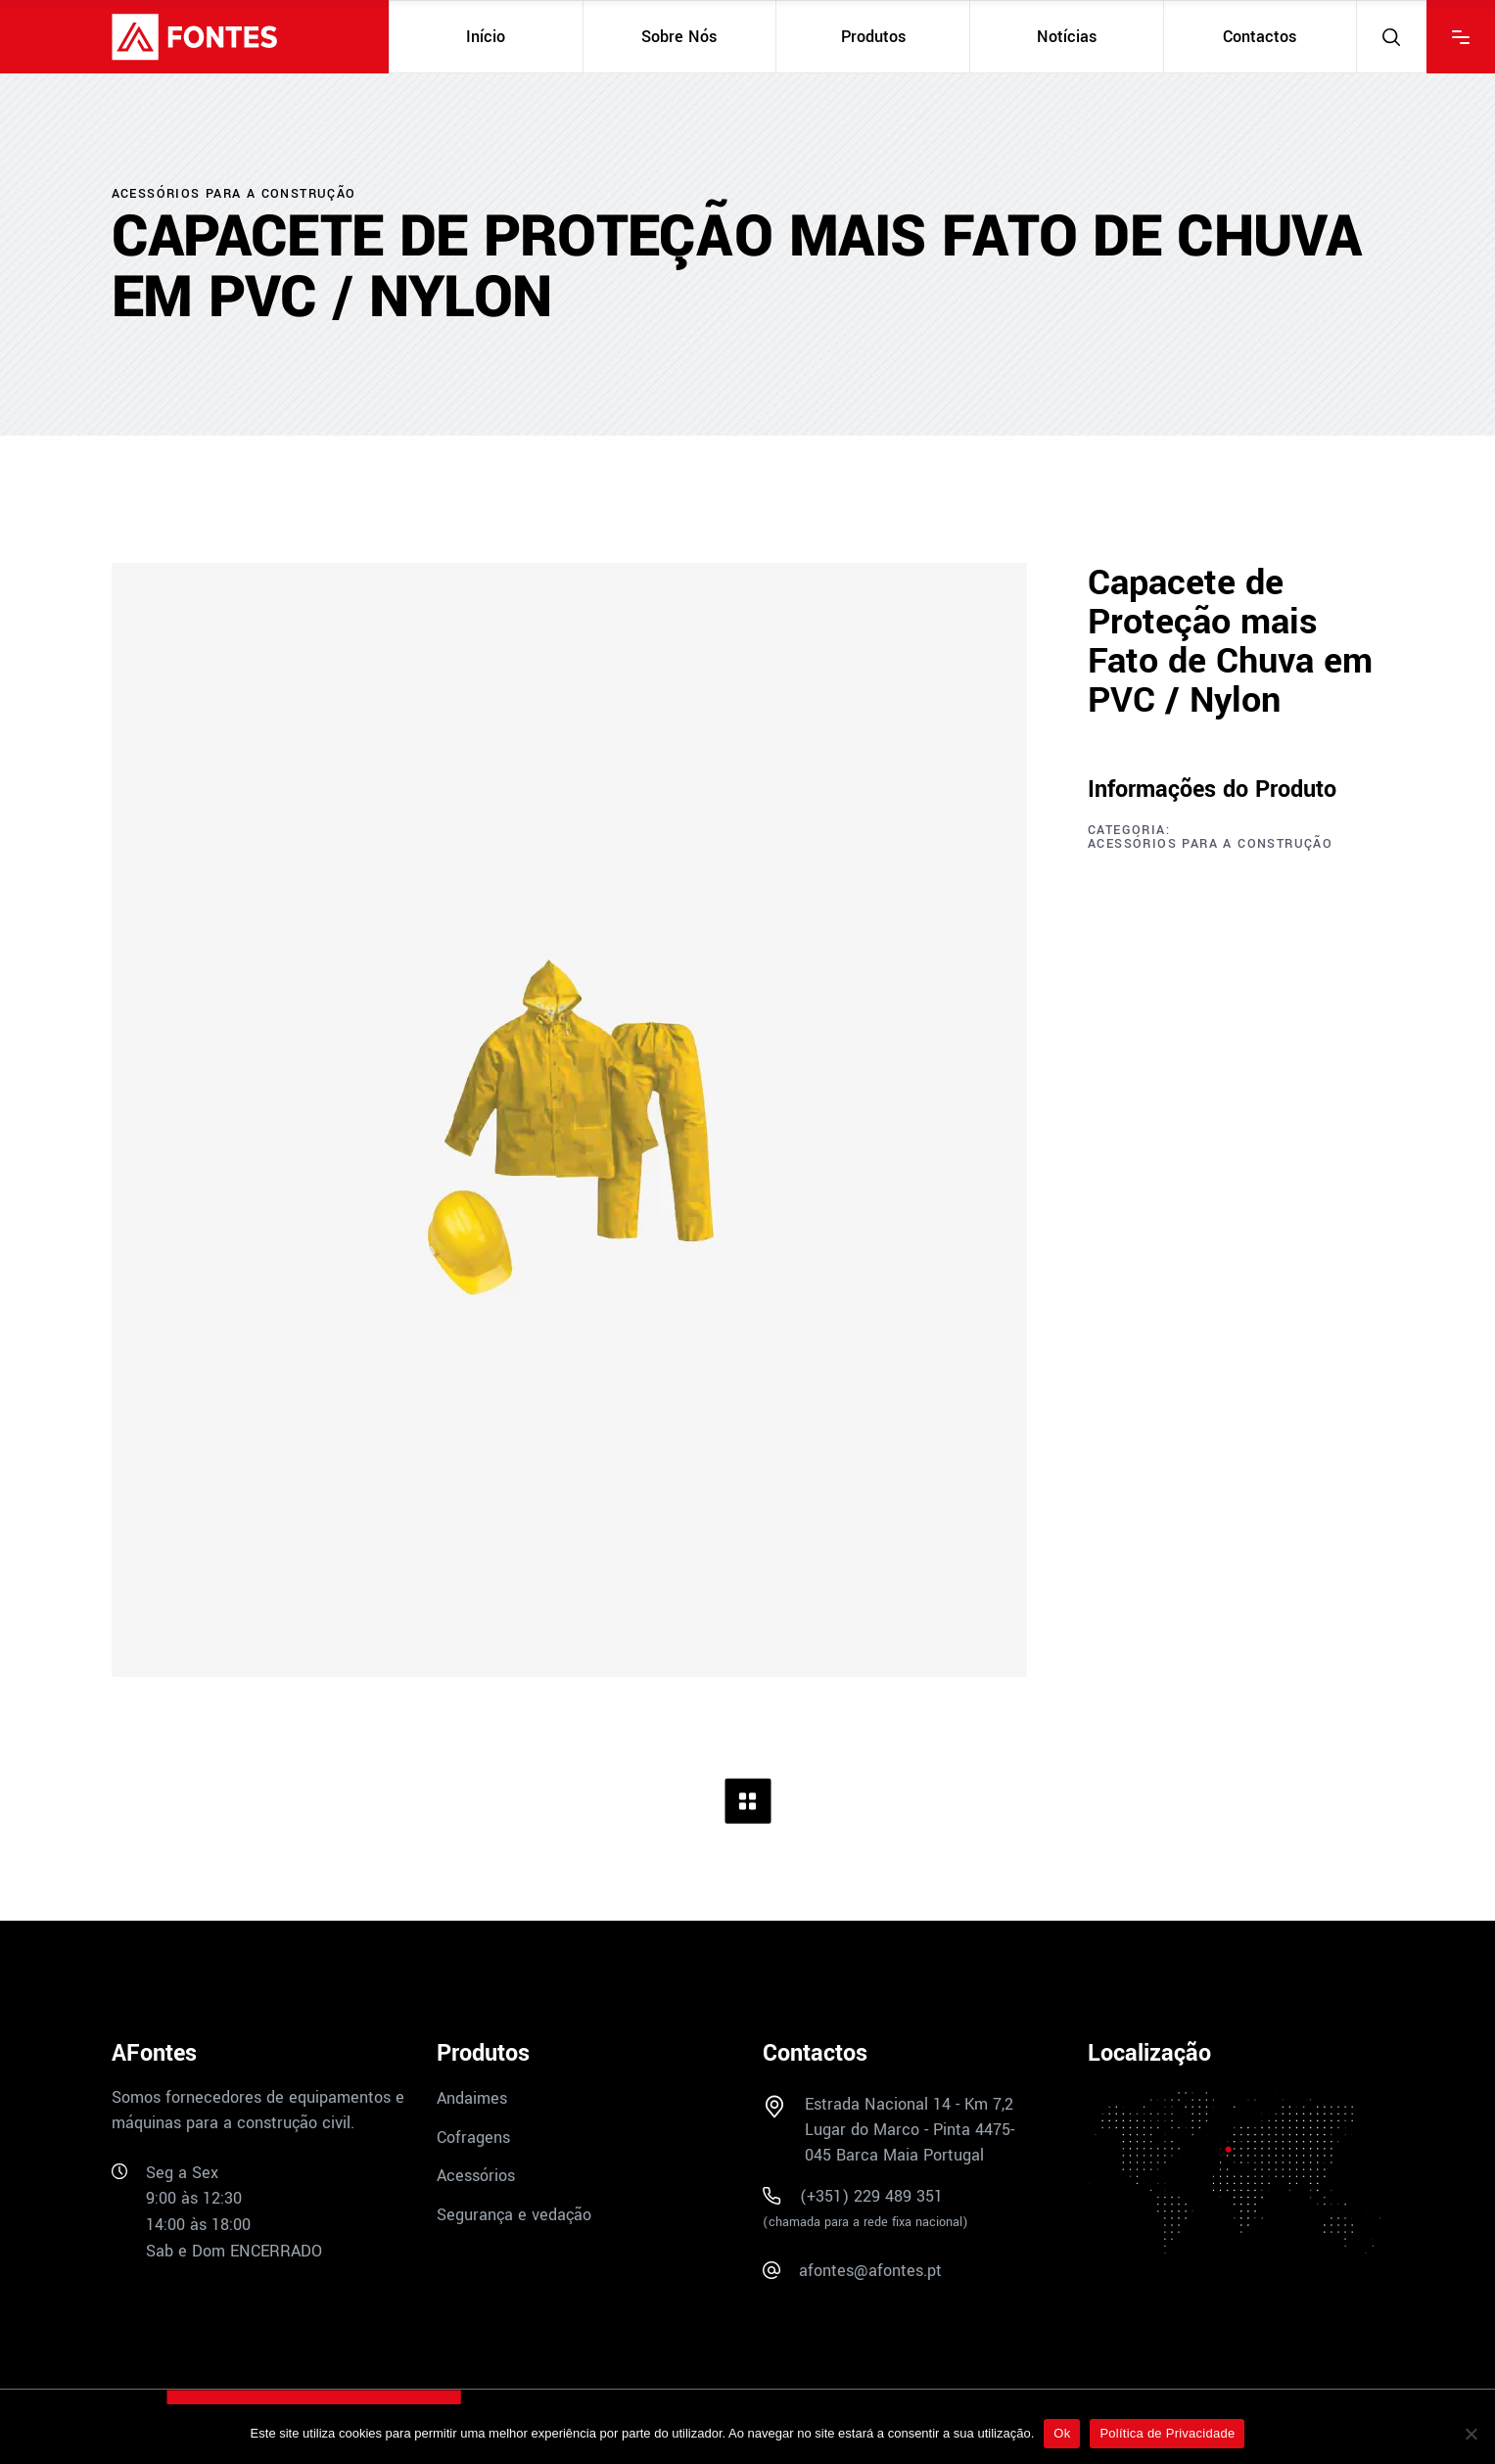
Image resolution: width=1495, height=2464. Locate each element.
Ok (1061, 2433)
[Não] (1470, 2433)
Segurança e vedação (514, 2215)
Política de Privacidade (1167, 2433)
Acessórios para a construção (1210, 844)
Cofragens (473, 2136)
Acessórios (476, 2175)
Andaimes (472, 2098)
